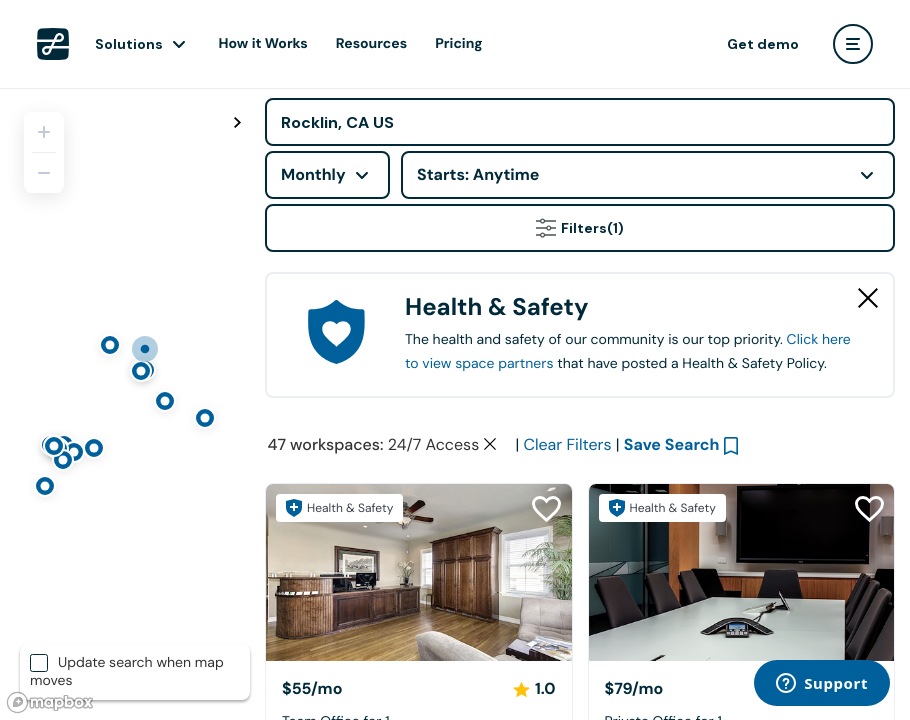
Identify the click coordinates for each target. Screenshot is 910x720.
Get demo (763, 44)
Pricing (458, 44)
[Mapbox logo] (50, 702)
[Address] (580, 122)
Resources (371, 44)
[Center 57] (419, 572)
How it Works (263, 44)
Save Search (672, 444)
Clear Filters (567, 444)
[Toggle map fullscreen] (237, 123)
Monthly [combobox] (313, 174)
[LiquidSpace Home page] (53, 44)
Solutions (129, 44)
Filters (580, 228)
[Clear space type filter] (490, 444)
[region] (125, 404)
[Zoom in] (44, 132)
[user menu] (853, 44)
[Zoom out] (44, 173)
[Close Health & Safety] (868, 298)
